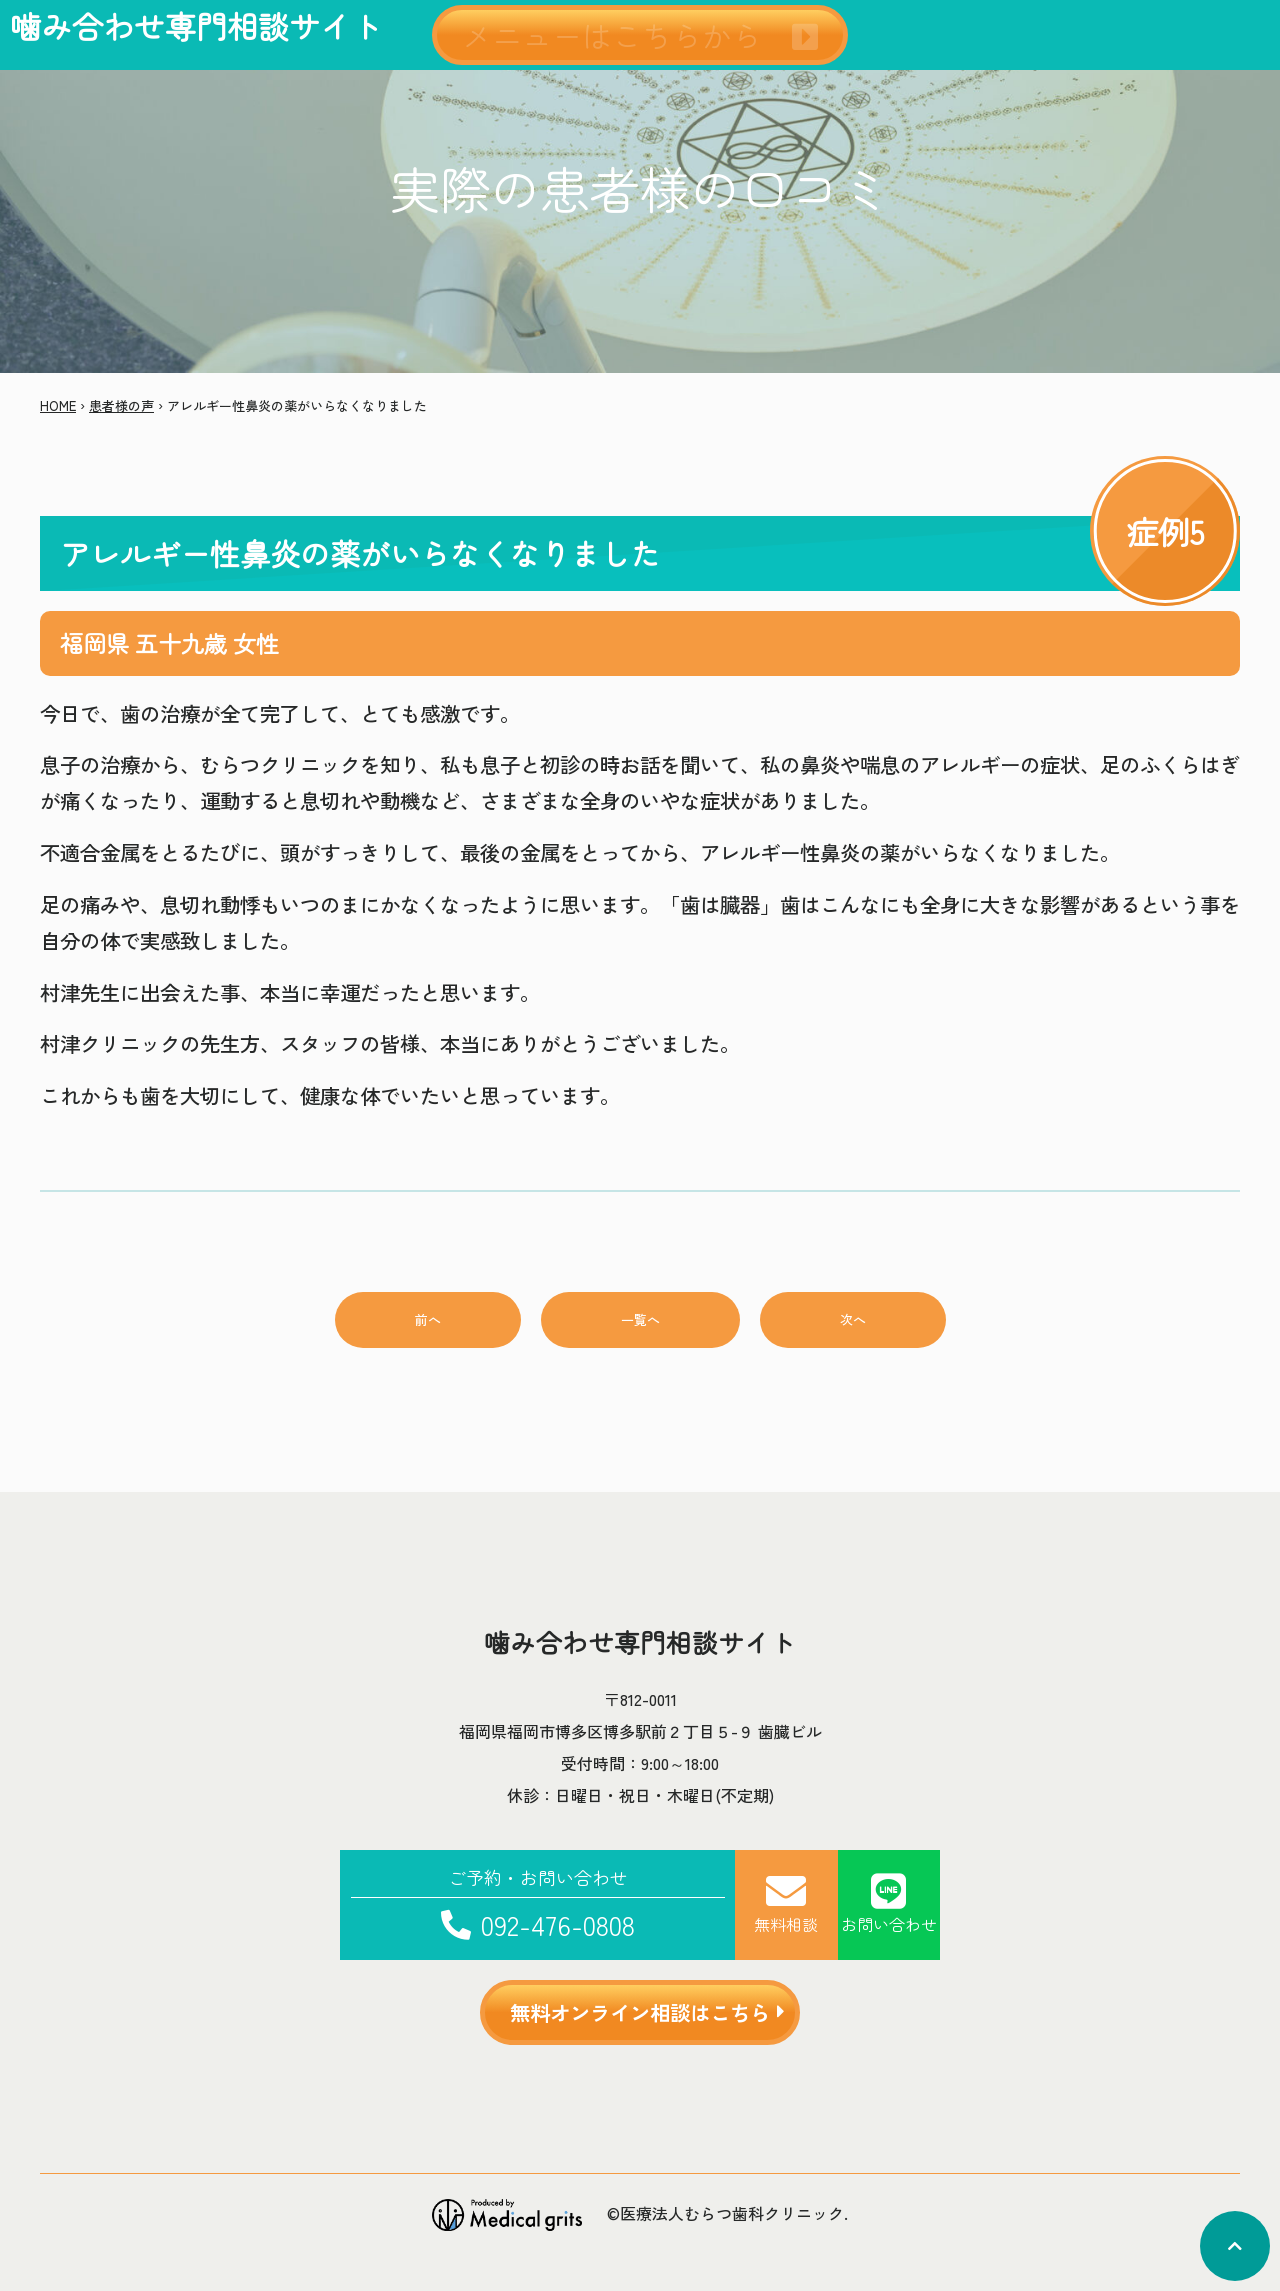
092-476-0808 (538, 1903)
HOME (58, 405)
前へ (428, 1319)
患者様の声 (121, 405)
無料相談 (786, 1903)
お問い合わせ (889, 1903)
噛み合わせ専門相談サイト (196, 25)
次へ (853, 1319)
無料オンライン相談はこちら (640, 2012)
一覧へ (640, 1319)
